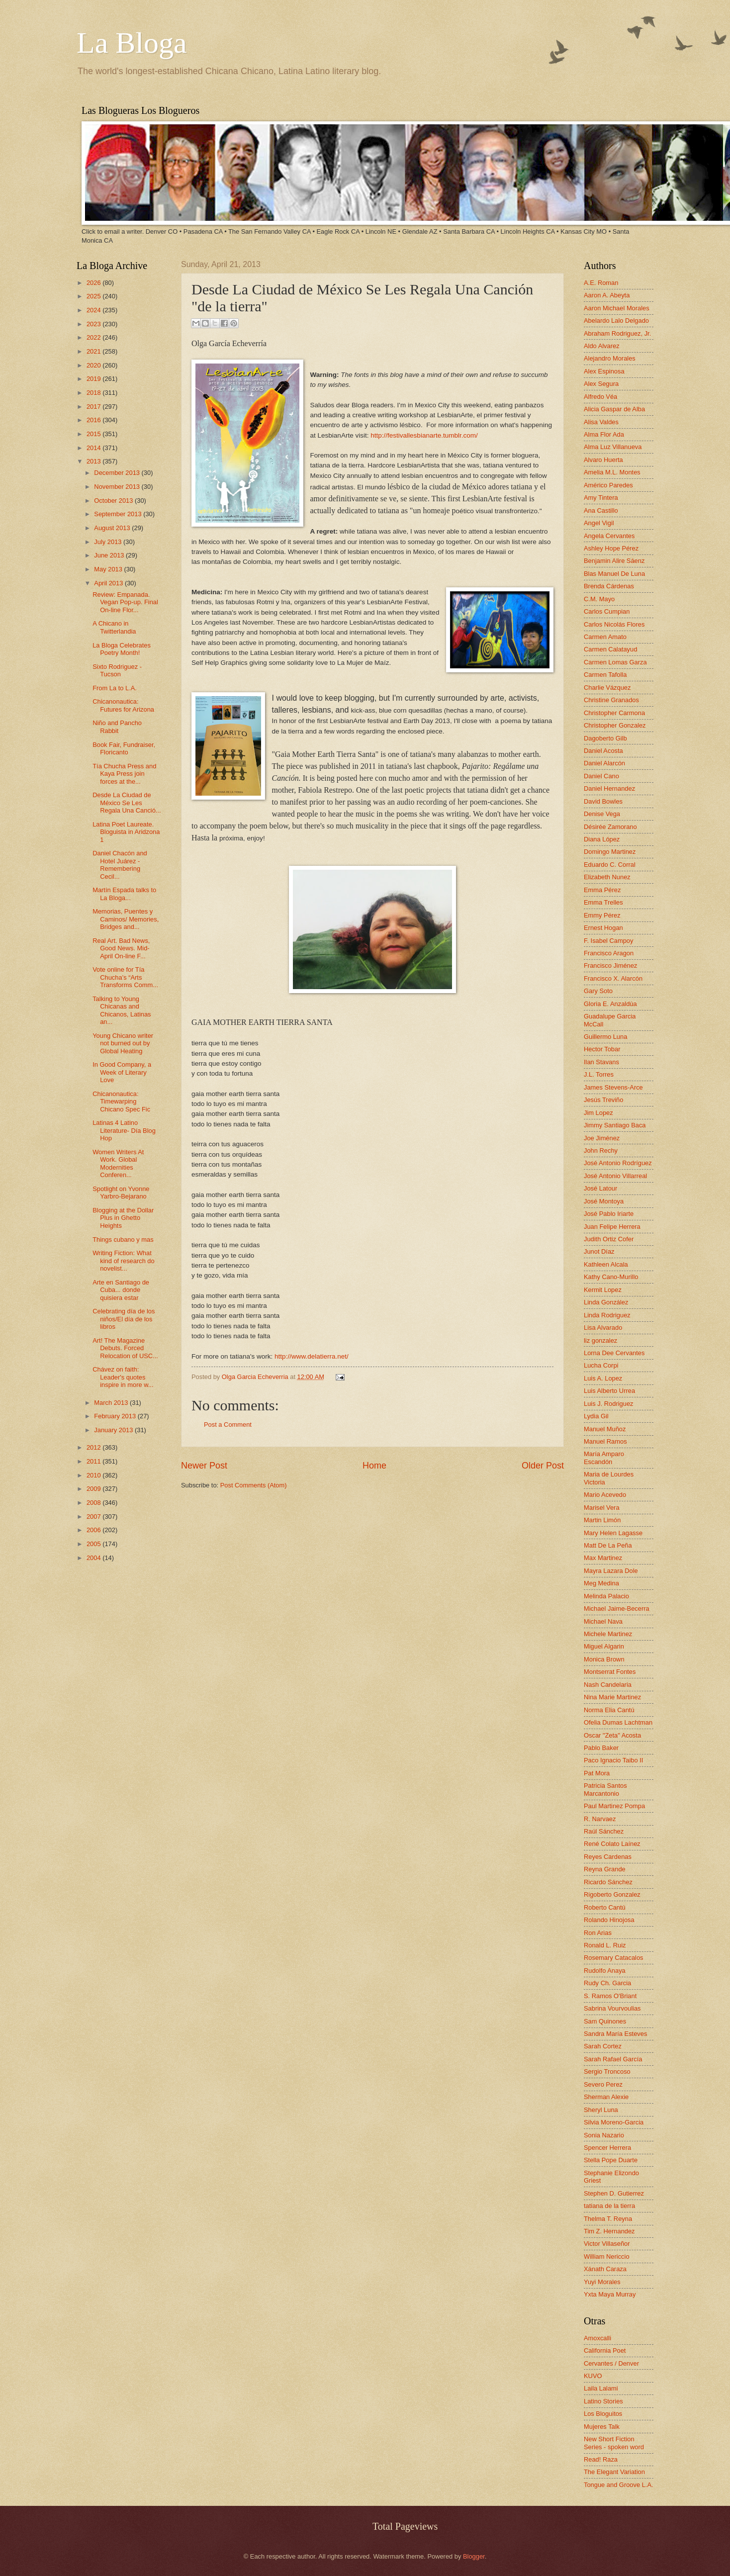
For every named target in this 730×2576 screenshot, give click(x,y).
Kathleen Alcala (606, 1264)
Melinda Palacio (606, 1596)
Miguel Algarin (604, 1646)
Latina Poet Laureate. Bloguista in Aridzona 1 (126, 832)
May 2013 (109, 569)
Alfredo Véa (600, 396)
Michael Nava (603, 1621)
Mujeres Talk (602, 2426)
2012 (94, 1447)
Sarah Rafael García (613, 2059)
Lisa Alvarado (603, 1327)
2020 (94, 365)
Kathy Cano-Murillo (611, 1277)
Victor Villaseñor (607, 2243)
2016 (94, 420)
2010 (94, 1475)
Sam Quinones (605, 2021)
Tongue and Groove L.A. (618, 2484)
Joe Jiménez (602, 1138)
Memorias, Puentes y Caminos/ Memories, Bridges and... (125, 919)
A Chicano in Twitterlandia (114, 627)
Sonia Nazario (604, 2135)
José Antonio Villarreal (615, 1176)
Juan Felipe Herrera (612, 1226)
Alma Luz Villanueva (612, 447)
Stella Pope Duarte (611, 2160)
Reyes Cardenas (608, 1856)
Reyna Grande (605, 1869)
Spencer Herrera (607, 2147)
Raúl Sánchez (604, 1831)
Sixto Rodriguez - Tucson (117, 670)
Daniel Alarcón (604, 763)
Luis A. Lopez (603, 1378)
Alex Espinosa (604, 371)
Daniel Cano (601, 776)
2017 (94, 406)
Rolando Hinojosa (609, 1920)
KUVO (593, 2376)
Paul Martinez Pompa (614, 1806)
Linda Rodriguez (607, 1315)
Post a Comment (228, 1424)
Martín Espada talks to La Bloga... (124, 893)
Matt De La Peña (608, 1545)
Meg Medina (601, 1583)
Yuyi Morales (602, 2282)
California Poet (605, 2350)
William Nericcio (607, 2256)
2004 (94, 1558)
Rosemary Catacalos (613, 1957)
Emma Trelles (603, 902)
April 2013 (109, 583)
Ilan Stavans (601, 1062)
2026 (94, 282)
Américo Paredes (608, 485)
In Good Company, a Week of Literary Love (121, 1072)
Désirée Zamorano (610, 826)
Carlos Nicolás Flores (614, 624)
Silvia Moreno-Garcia (613, 2122)
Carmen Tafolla (605, 674)
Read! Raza (601, 2459)
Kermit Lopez (603, 1289)
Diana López (602, 839)
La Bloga (132, 42)
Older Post (543, 1466)
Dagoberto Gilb (605, 738)
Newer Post (204, 1466)
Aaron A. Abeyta (607, 295)
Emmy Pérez (602, 915)
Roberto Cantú (605, 1907)
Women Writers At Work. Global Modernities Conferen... (118, 1163)
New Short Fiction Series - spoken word (614, 2442)
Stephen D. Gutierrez (614, 2193)
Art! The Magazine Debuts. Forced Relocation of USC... (125, 1348)
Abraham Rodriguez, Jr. (617, 333)
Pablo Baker (601, 1747)
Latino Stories (603, 2401)
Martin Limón (602, 1520)
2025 (94, 296)
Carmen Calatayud (610, 649)
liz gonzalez (600, 1340)
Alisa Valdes (601, 422)
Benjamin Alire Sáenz (614, 560)
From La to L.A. (114, 688)
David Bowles (603, 801)
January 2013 (114, 1430)
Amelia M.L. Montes (612, 472)
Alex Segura (601, 383)
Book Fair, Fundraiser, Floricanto (123, 748)
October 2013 (114, 500)
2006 (94, 1530)
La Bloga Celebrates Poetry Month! (121, 649)
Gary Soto (598, 991)
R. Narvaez (600, 1819)
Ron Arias (598, 1932)
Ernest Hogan (603, 927)
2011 (94, 1461)
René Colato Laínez (612, 1843)
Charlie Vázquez (607, 687)
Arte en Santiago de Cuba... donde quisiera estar (120, 1290)
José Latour (600, 1188)
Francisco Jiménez (610, 965)
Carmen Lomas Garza (615, 662)
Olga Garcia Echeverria (256, 1376)
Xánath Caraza (605, 2269)
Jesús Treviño (603, 1100)
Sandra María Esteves (615, 2033)
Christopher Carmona (614, 713)
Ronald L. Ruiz (605, 1945)
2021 (94, 351)
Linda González (606, 1302)
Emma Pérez (602, 890)
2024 (94, 310)
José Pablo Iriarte (609, 1213)
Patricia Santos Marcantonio (605, 1789)
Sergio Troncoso (607, 2071)
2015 (94, 434)
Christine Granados (611, 700)
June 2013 (110, 555)
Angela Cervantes (609, 536)
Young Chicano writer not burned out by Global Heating (122, 1043)
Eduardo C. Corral (610, 864)
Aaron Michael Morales (616, 308)
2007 (94, 1516)
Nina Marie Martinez (612, 1697)
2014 (94, 448)
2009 (94, 1488)
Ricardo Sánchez (608, 1882)
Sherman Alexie (606, 2097)
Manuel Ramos (605, 1441)
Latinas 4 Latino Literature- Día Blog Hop (124, 1130)
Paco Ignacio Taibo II (613, 1760)
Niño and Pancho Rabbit (117, 726)
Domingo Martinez (610, 851)
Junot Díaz (599, 1251)
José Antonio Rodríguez (618, 1163)
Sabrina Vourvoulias (612, 2008)
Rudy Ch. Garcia (607, 1983)
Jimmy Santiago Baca (615, 1125)
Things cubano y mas (122, 1239)
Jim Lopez (598, 1112)
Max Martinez (603, 1558)
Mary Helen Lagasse (613, 1533)
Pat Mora (597, 1773)
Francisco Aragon (609, 953)
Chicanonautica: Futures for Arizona (123, 705)
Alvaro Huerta (603, 459)
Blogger (474, 2556)
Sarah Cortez (603, 2046)
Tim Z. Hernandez (609, 2231)
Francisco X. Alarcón (613, 978)
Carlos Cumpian (607, 611)
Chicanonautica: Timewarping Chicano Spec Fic (121, 1101)
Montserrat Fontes (610, 1671)
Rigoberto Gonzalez (612, 1894)
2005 (94, 1544)
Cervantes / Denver (611, 2363)
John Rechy (601, 1150)
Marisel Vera (602, 1507)
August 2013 (113, 528)
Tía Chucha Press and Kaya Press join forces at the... (124, 773)
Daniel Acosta (603, 750)
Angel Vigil (599, 523)
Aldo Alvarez (602, 346)
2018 (94, 392)
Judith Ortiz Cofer (609, 1239)
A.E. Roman (601, 282)
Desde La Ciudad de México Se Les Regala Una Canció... (126, 802)
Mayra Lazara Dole (611, 1570)
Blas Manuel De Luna (614, 573)
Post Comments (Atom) (253, 1485)
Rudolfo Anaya (605, 1970)
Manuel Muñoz (605, 1429)
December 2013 (117, 472)
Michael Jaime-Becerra (616, 1608)
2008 (94, 1502)
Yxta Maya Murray (610, 2294)
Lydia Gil (596, 1416)
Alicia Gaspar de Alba (614, 409)
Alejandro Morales (610, 358)
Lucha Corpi (601, 1365)
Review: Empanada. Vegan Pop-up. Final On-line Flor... (125, 602)
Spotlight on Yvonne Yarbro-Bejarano (120, 1192)
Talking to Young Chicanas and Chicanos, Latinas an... (121, 1010)
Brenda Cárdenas (609, 586)
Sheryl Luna (601, 2110)
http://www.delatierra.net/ (311, 1356)
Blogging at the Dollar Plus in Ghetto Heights (123, 1217)
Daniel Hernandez (609, 788)
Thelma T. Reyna (608, 2218)
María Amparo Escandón (604, 1457)
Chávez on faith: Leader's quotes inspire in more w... (122, 1377)
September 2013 (118, 514)
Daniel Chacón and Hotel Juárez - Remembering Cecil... (119, 864)
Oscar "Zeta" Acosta (612, 1735)
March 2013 (112, 1402)
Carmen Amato (605, 637)
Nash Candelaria (608, 1684)
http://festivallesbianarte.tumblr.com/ (424, 435)
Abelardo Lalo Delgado (616, 320)
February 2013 (115, 1416)
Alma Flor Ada (604, 434)
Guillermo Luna (605, 1036)
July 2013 (108, 542)
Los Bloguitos (603, 2413)
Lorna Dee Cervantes (614, 1353)
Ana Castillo (601, 510)
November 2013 (117, 486)
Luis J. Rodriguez (608, 1403)
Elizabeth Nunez (607, 877)
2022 (94, 337)
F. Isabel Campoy (608, 940)
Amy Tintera (601, 497)
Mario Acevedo (605, 1494)
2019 (94, 378)
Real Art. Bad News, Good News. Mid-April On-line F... (121, 948)
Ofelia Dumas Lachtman (618, 1722)
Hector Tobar (602, 1049)
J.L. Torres (599, 1074)
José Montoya (604, 1201)
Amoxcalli (597, 2338)
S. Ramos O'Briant (610, 1996)
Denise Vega (602, 814)
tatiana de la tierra (609, 2205)
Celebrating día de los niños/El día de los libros (123, 1318)
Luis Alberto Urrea (609, 1390)
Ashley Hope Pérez (611, 548)
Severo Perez (603, 2084)
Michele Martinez (608, 1634)
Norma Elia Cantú (609, 1710)
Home (374, 1466)
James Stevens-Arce (613, 1087)
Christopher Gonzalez (615, 725)
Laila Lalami (601, 2388)
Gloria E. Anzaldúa (610, 1004)
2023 (94, 324)
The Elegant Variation (614, 2472)
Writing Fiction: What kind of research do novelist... (123, 1260)
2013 (94, 461)
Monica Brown (604, 1659)
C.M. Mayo (599, 599)
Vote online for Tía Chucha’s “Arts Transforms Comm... (125, 977)
